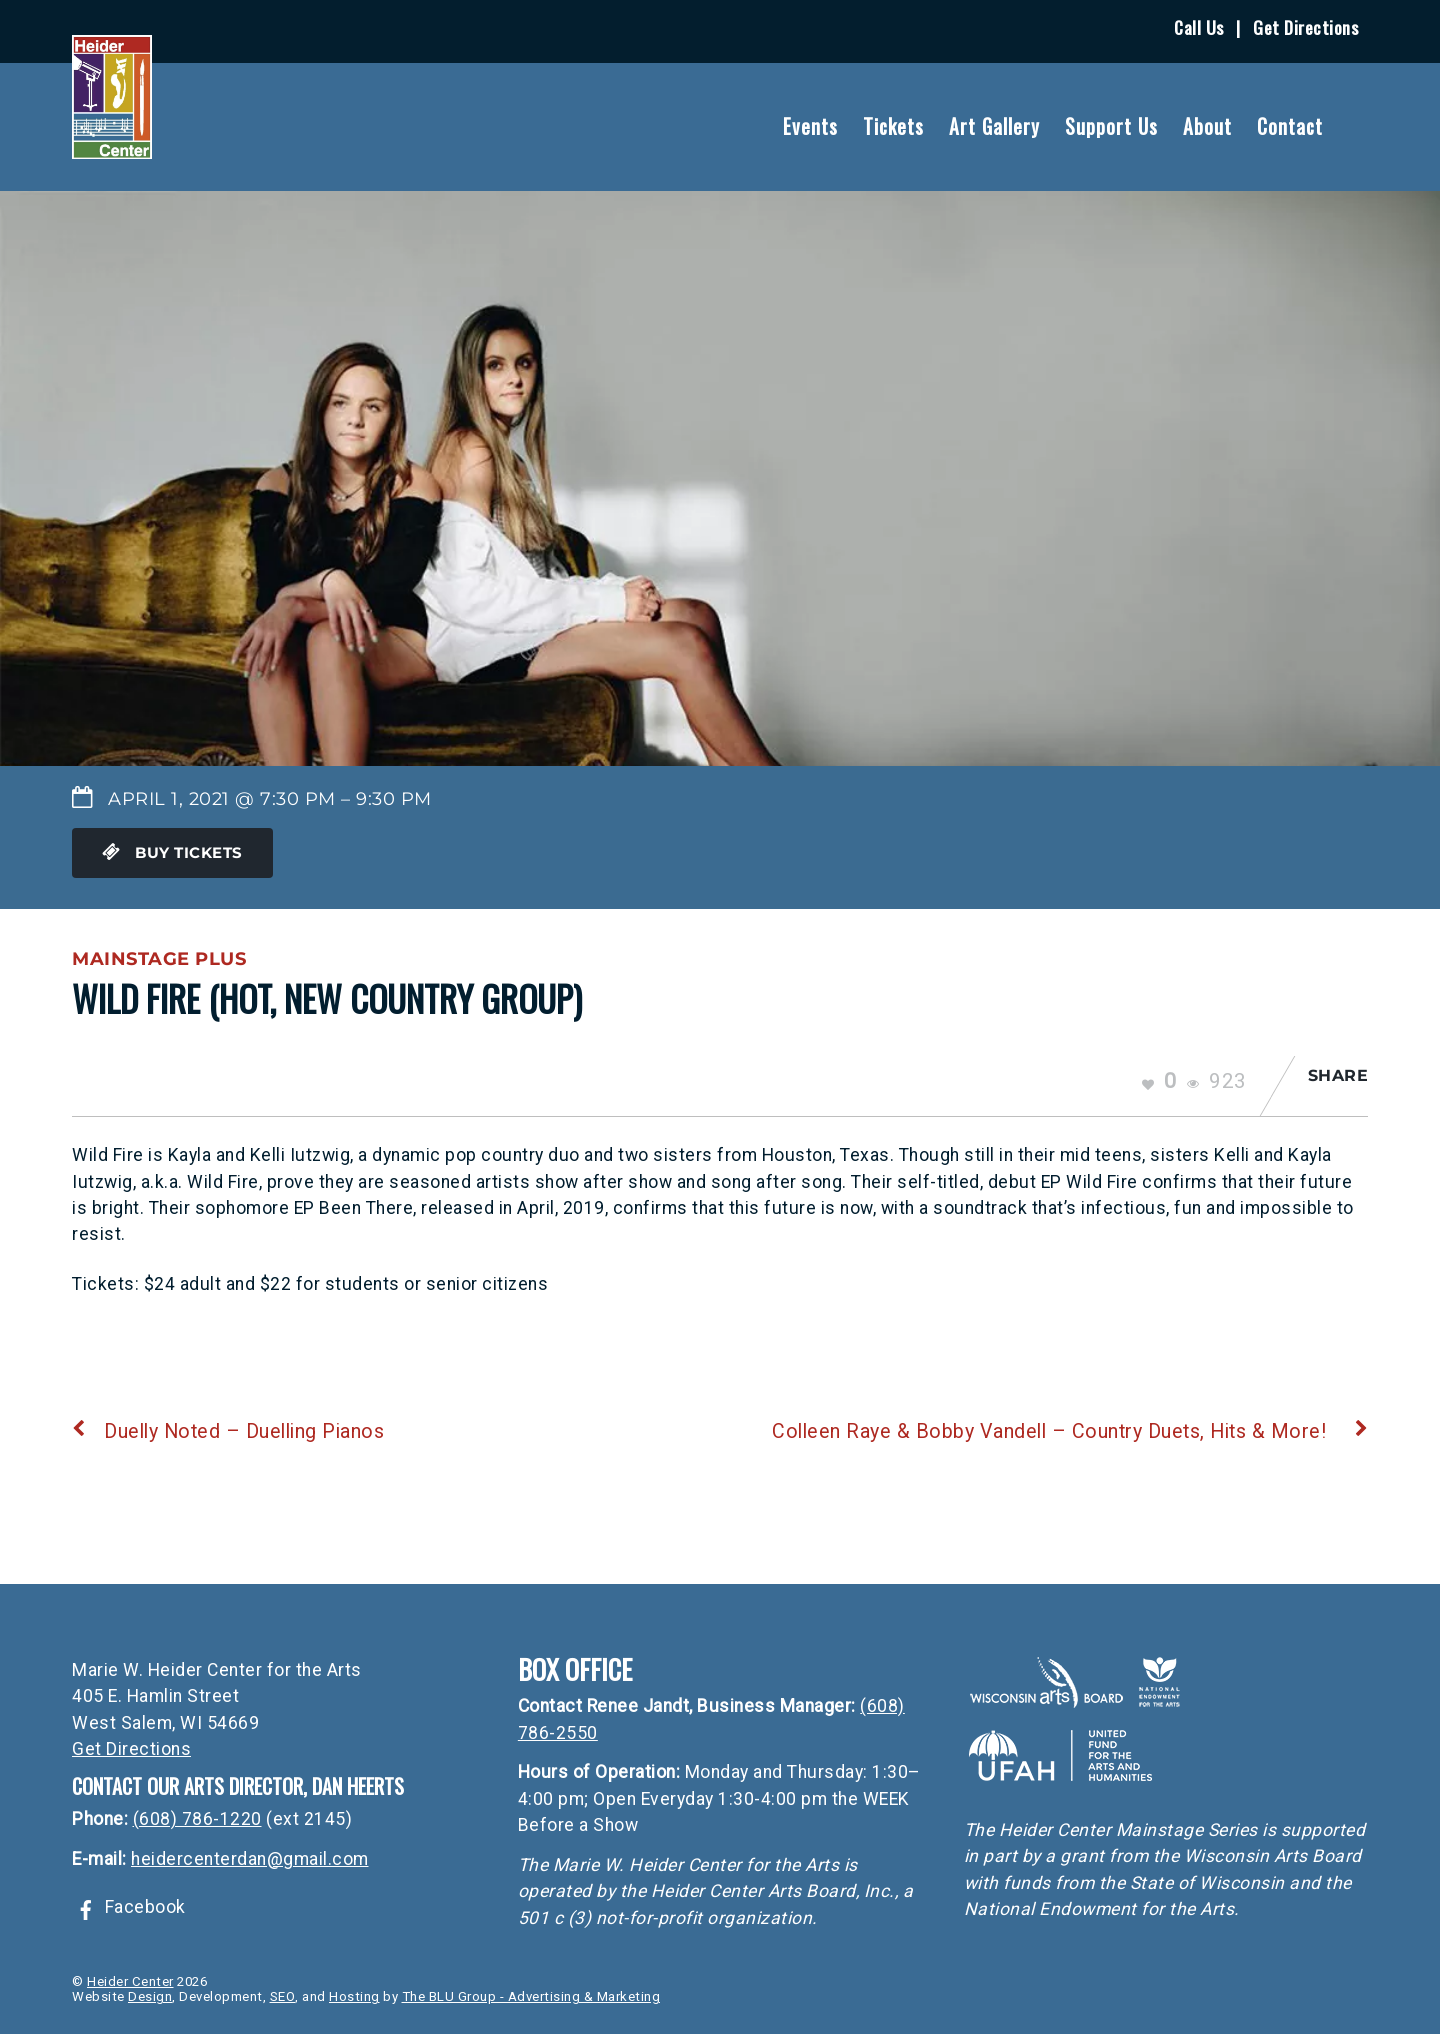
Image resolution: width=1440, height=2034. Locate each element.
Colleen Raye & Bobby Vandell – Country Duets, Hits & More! (1070, 1431)
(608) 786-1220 (197, 1819)
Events (810, 126)
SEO (283, 1996)
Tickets (893, 126)
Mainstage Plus (159, 958)
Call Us (1199, 27)
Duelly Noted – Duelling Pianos (228, 1431)
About (1207, 126)
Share (1338, 1075)
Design (150, 1996)
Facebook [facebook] (129, 1907)
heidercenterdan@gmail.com (250, 1859)
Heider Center (130, 1981)
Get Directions (1305, 27)
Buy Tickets (172, 853)
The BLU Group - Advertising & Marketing (531, 1996)
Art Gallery (994, 126)
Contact (1290, 126)
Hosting (354, 1996)
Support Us (1111, 126)
